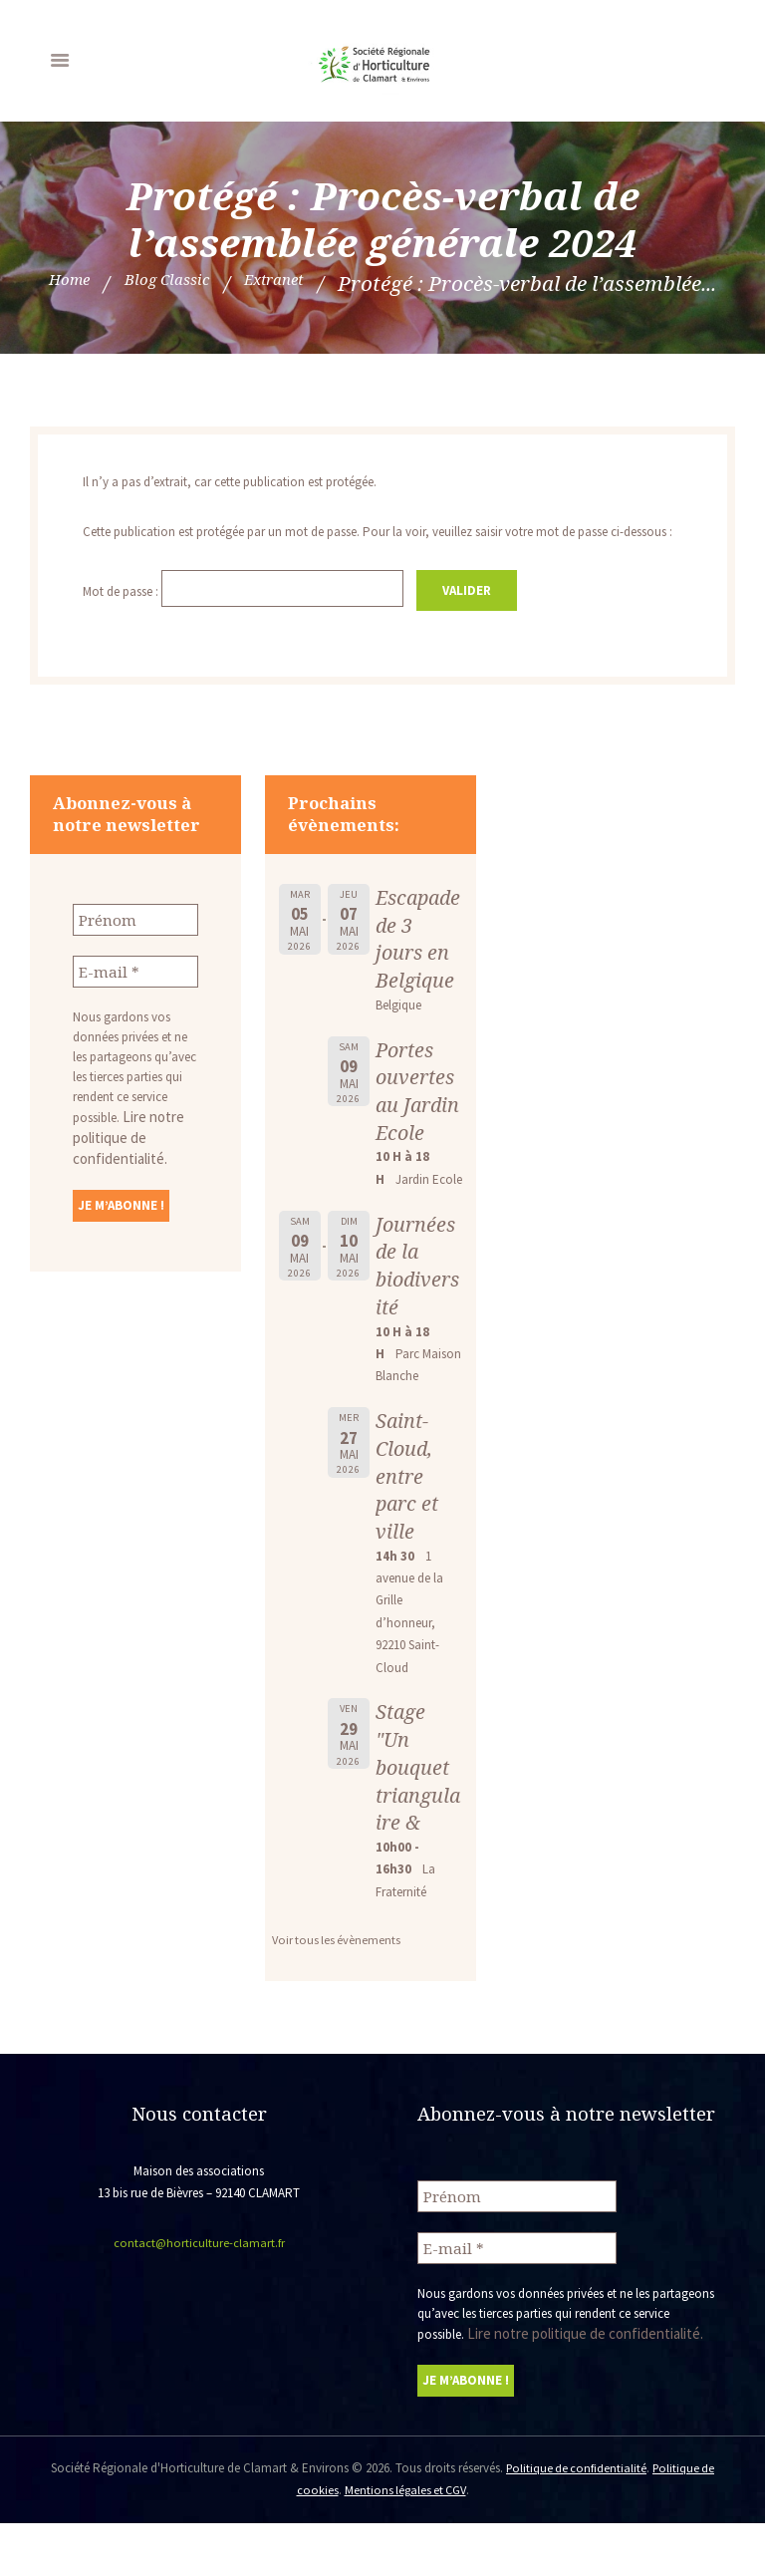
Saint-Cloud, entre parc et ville (409, 1534)
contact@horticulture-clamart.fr (199, 2301)
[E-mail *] (135, 999)
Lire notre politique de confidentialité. (123, 1163)
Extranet (486, 283)
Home (230, 283)
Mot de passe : (250, 621)
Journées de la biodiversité (417, 1324)
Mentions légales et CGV (405, 2543)
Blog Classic (351, 283)
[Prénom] (135, 950)
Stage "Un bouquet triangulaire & (414, 1825)
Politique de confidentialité (575, 2521)
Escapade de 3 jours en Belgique (416, 969)
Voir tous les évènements (338, 1998)
